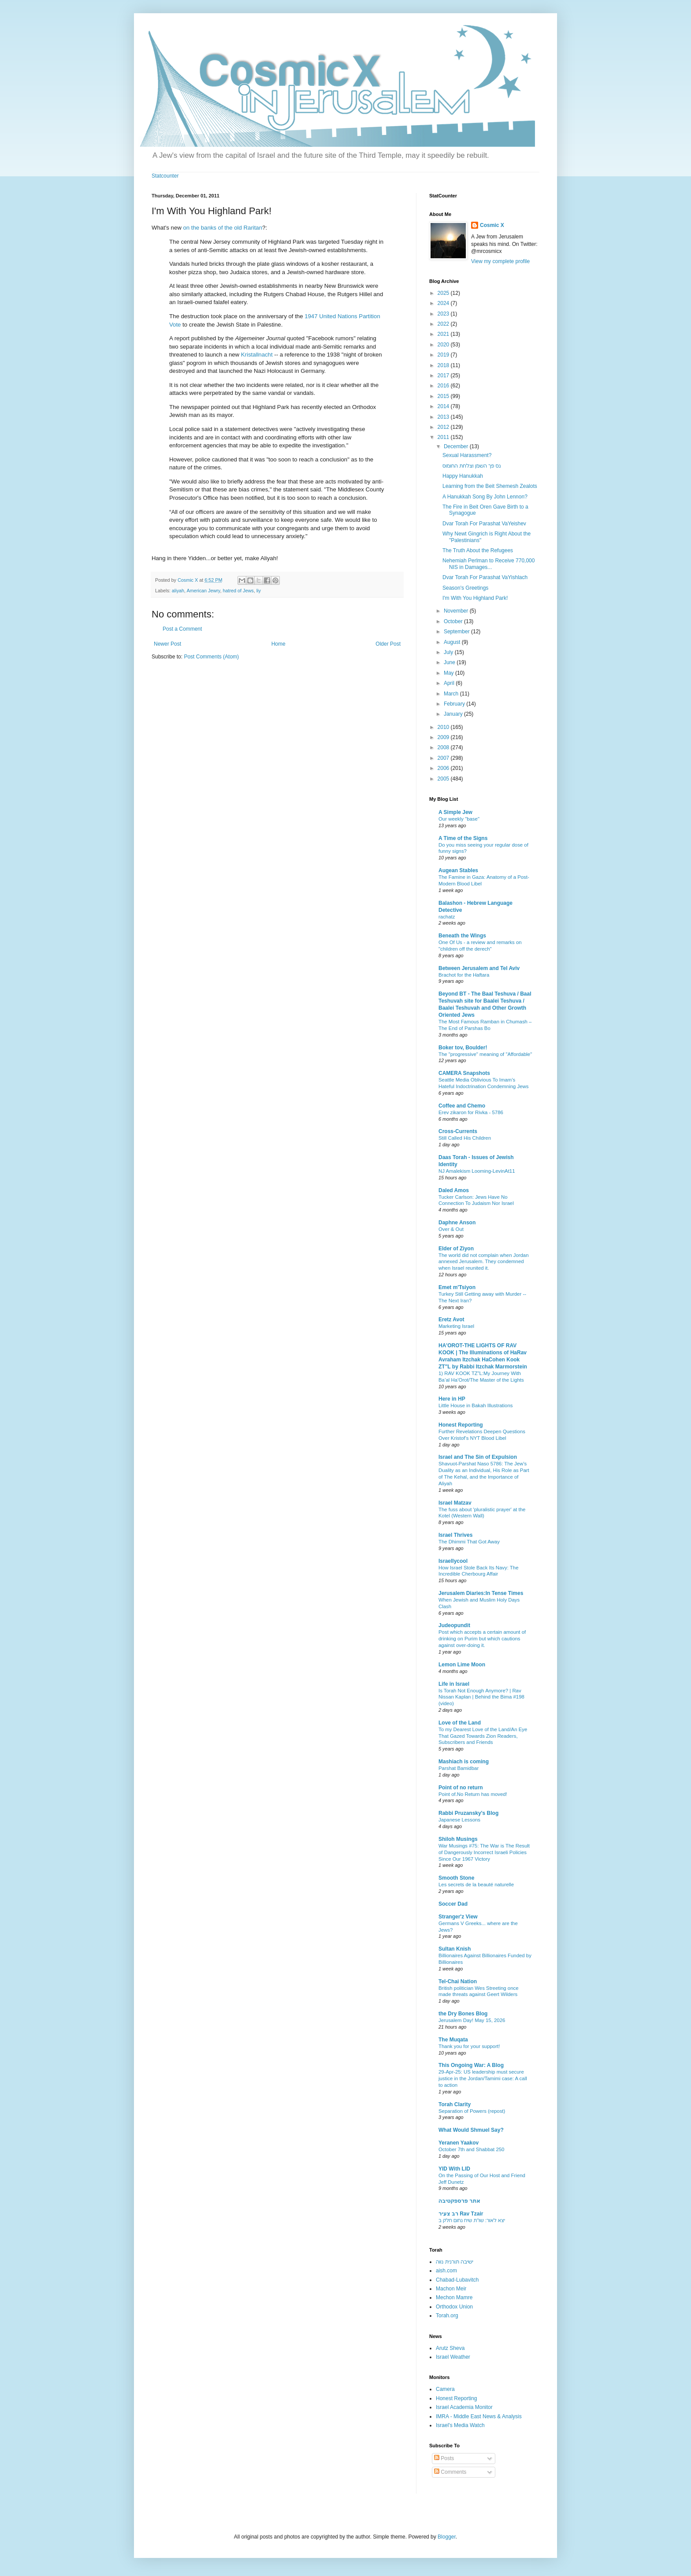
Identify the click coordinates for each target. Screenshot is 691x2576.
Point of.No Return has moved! (472, 1794)
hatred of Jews (238, 590)
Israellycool (453, 1561)
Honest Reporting (460, 1425)
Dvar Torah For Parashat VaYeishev (484, 523)
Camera (445, 2389)
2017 (444, 375)
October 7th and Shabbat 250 (471, 2149)
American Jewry (203, 590)
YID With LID (454, 2169)
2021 (444, 334)
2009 (444, 737)
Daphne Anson (457, 1222)
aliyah (178, 590)
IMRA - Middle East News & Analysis (479, 2416)
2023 (444, 314)
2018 (444, 365)
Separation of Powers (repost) (471, 2111)
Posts (444, 2458)
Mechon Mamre (454, 2297)
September (457, 631)
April (450, 683)
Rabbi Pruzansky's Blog (468, 1813)
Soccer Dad (453, 1904)
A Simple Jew (455, 812)
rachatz (446, 916)
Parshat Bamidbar (458, 1768)
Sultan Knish (454, 1949)
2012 (444, 427)
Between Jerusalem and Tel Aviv (479, 968)
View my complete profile (500, 261)
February (455, 704)
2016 (444, 386)
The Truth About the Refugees (477, 550)
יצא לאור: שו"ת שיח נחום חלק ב (471, 2220)
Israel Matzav (455, 1503)
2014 (444, 406)
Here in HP (451, 1399)
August (453, 642)
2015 (444, 396)
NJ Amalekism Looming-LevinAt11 (476, 1171)
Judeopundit (454, 1625)
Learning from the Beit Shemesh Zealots (489, 486)
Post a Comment (182, 629)
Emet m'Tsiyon (457, 1287)
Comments (450, 2472)
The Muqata (453, 2040)
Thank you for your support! (469, 2046)
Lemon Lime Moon (461, 1665)
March (452, 694)
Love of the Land (459, 1723)
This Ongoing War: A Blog (471, 2065)
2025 (444, 293)
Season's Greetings (465, 588)
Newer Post (167, 644)
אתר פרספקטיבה (459, 2201)
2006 (444, 768)
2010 (444, 727)
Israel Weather (453, 2357)
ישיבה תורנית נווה (454, 2262)
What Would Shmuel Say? (471, 2130)
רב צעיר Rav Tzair (460, 2214)
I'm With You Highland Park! (475, 598)
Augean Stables (458, 870)
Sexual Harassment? (466, 455)
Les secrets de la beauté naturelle (476, 1884)
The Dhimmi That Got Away (469, 1541)
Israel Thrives (455, 1535)
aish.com (446, 2270)
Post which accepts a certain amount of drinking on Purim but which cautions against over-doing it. (482, 1638)
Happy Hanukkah (462, 476)
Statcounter (165, 176)
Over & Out (451, 1229)
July (449, 652)
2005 (444, 779)
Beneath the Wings (462, 936)
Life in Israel (453, 1684)
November (457, 611)
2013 (444, 417)
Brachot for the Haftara (463, 975)
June (450, 662)
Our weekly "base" (458, 818)
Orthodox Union (454, 2307)
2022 (444, 324)
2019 (444, 355)
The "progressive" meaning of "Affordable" (485, 1054)
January (454, 714)
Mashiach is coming (463, 1761)
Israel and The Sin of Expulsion (477, 1457)
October (454, 621)
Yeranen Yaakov (458, 2143)
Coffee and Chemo (461, 1106)
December (457, 446)
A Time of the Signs (462, 838)
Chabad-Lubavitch (457, 2280)
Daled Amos (453, 1190)
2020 (444, 345)
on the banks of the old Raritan (222, 227)
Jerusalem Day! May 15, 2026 (471, 2020)
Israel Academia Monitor (464, 2407)
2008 (444, 747)
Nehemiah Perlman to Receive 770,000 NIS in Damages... (488, 564)
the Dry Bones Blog (462, 2014)
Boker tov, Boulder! (462, 1048)
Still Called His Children (464, 1138)
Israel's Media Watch (460, 2425)
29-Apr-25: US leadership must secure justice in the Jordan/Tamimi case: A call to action (482, 2078)
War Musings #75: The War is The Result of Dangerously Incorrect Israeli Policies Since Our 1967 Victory (484, 1852)
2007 (444, 758)
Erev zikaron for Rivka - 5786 (470, 1112)
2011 (444, 437)
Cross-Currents (457, 1131)
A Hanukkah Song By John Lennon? (485, 497)
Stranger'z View (458, 1917)
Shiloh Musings (458, 1839)
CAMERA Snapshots (464, 1073)
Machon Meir (451, 2289)
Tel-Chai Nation (457, 1981)
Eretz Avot (451, 1319)
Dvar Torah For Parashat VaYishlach (485, 577)
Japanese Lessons (459, 1819)
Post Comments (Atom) (211, 657)
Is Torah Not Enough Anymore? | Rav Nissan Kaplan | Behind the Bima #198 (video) (481, 1697)
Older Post (388, 644)
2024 (444, 303)
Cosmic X (492, 225)
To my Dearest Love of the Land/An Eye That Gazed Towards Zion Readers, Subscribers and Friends (482, 1736)
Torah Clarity (454, 2104)
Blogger (447, 2537)
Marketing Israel (456, 1326)
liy (258, 590)
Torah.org (447, 2315)
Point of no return (460, 1787)
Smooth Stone (456, 1878)
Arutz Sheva (450, 2348)
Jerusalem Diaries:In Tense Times (480, 1593)
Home (278, 644)
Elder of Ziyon (456, 1248)
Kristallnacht (257, 354)
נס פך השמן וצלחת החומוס (471, 466)
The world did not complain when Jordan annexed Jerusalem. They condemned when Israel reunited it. (483, 1262)
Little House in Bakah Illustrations (475, 1405)
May (449, 673)
